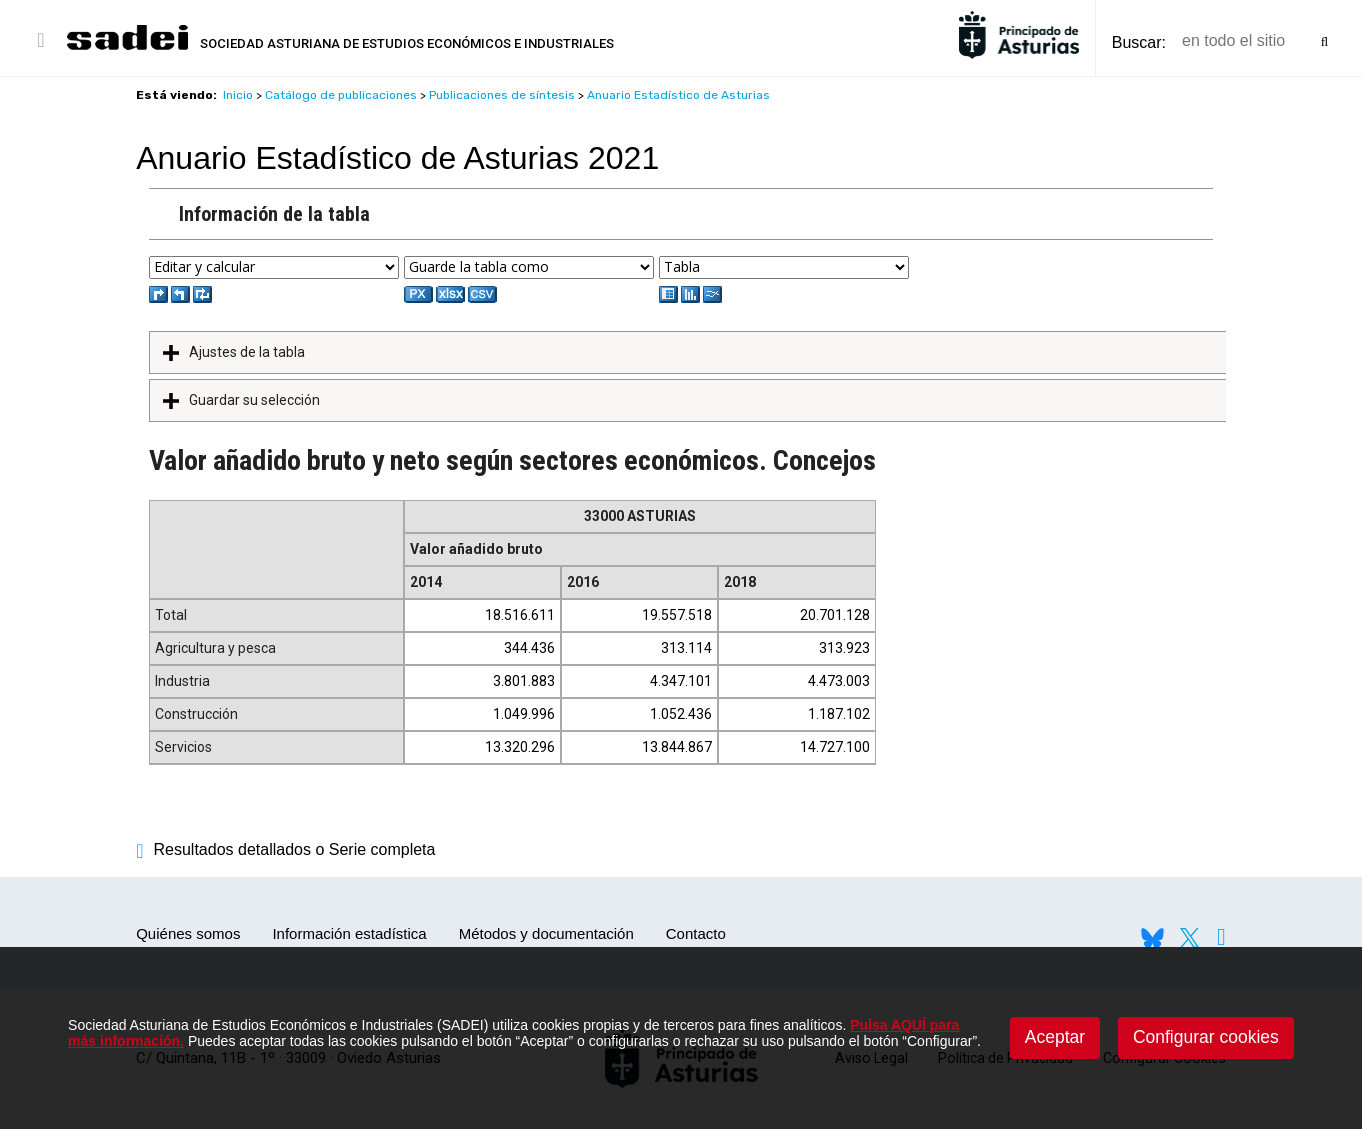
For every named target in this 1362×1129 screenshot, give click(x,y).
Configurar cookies (1206, 1037)
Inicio (238, 95)
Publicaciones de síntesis (502, 95)
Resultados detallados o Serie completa (285, 849)
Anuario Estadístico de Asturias (678, 95)
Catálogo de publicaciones (341, 95)
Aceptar (1055, 1037)
